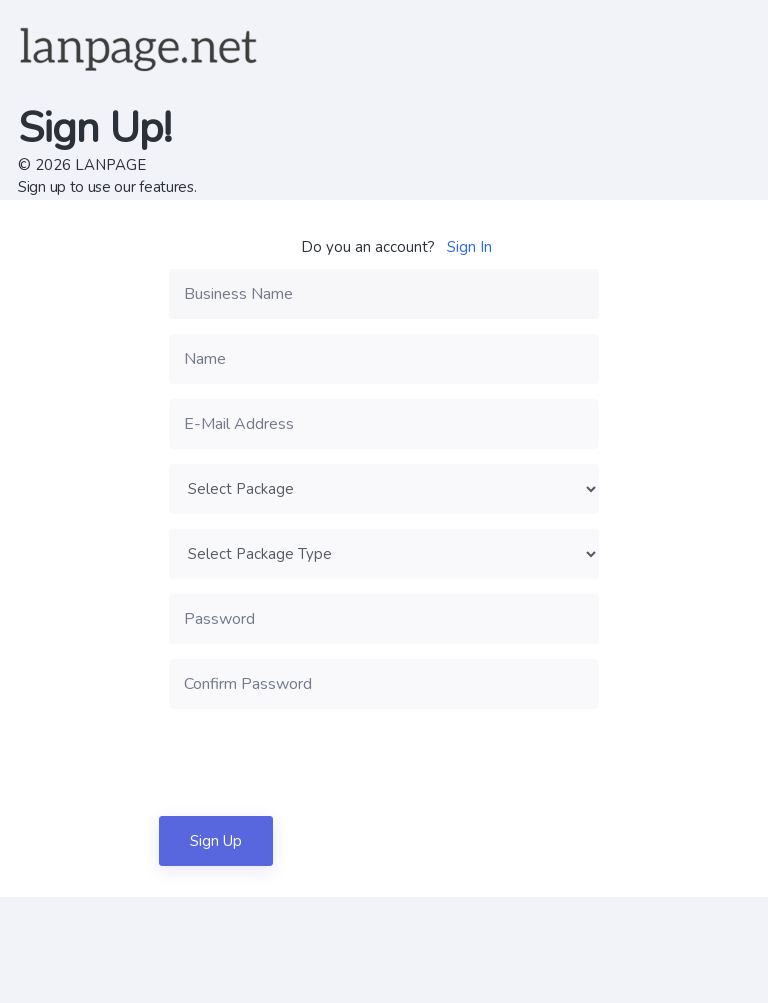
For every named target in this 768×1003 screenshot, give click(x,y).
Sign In (469, 247)
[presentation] (321, 762)
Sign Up (216, 841)
